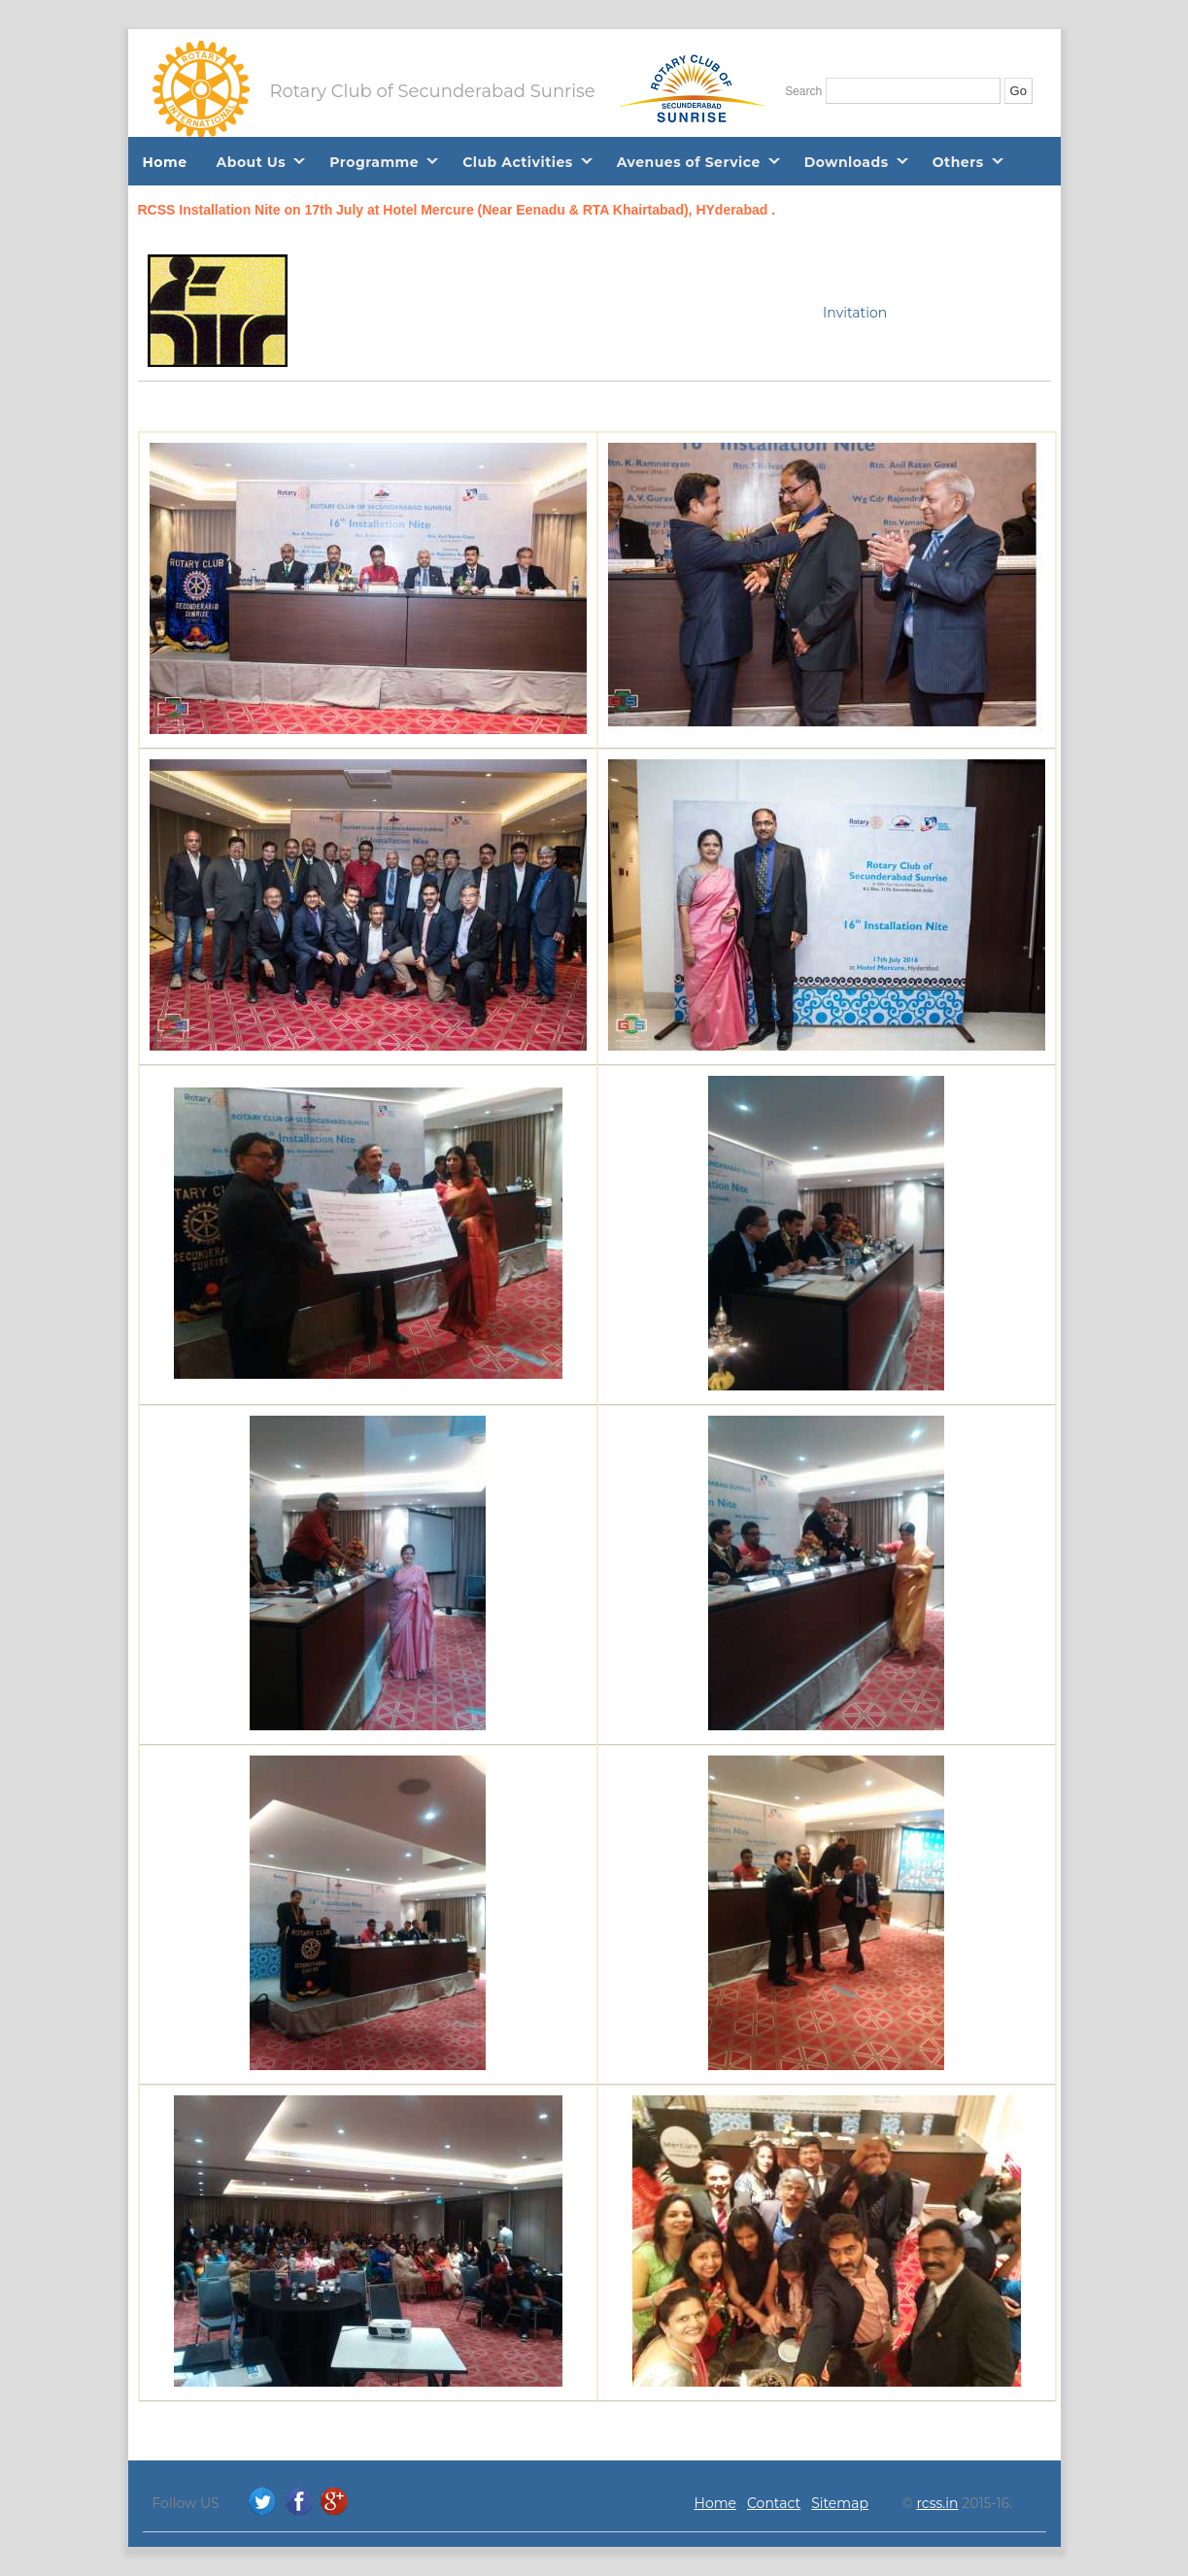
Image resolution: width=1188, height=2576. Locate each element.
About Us (252, 162)
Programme (374, 162)
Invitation (855, 312)
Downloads (846, 162)
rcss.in (937, 2503)
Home (165, 162)
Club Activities (517, 162)
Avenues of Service (689, 162)
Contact (773, 2503)
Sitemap (839, 2503)
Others (958, 162)
